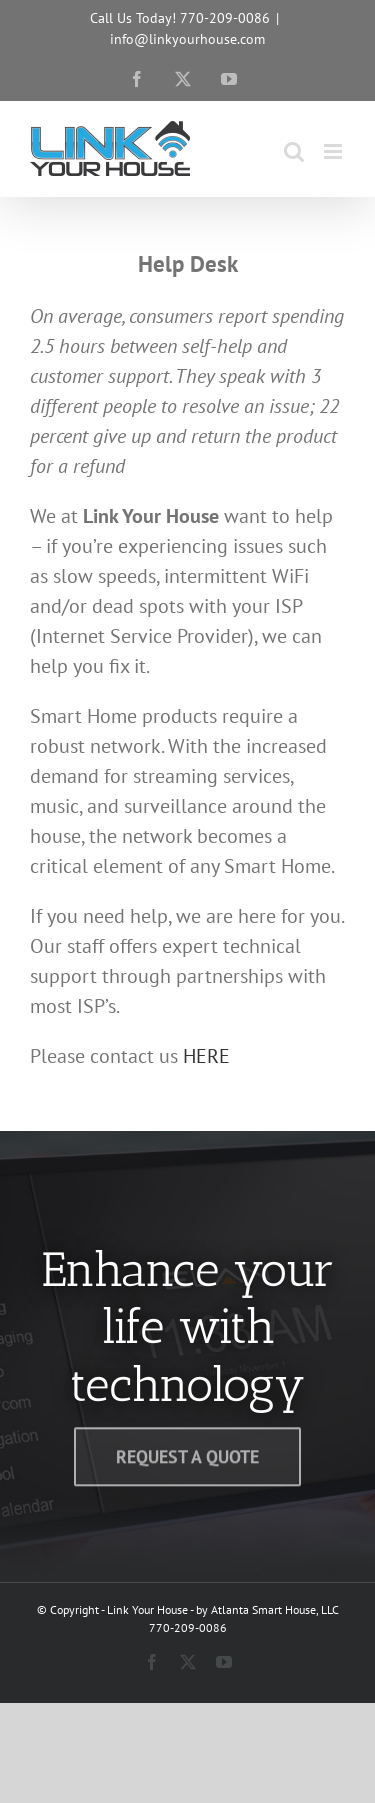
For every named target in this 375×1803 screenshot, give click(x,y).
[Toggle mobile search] (294, 151)
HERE (206, 1056)
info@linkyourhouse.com (187, 39)
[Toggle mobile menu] (334, 151)
